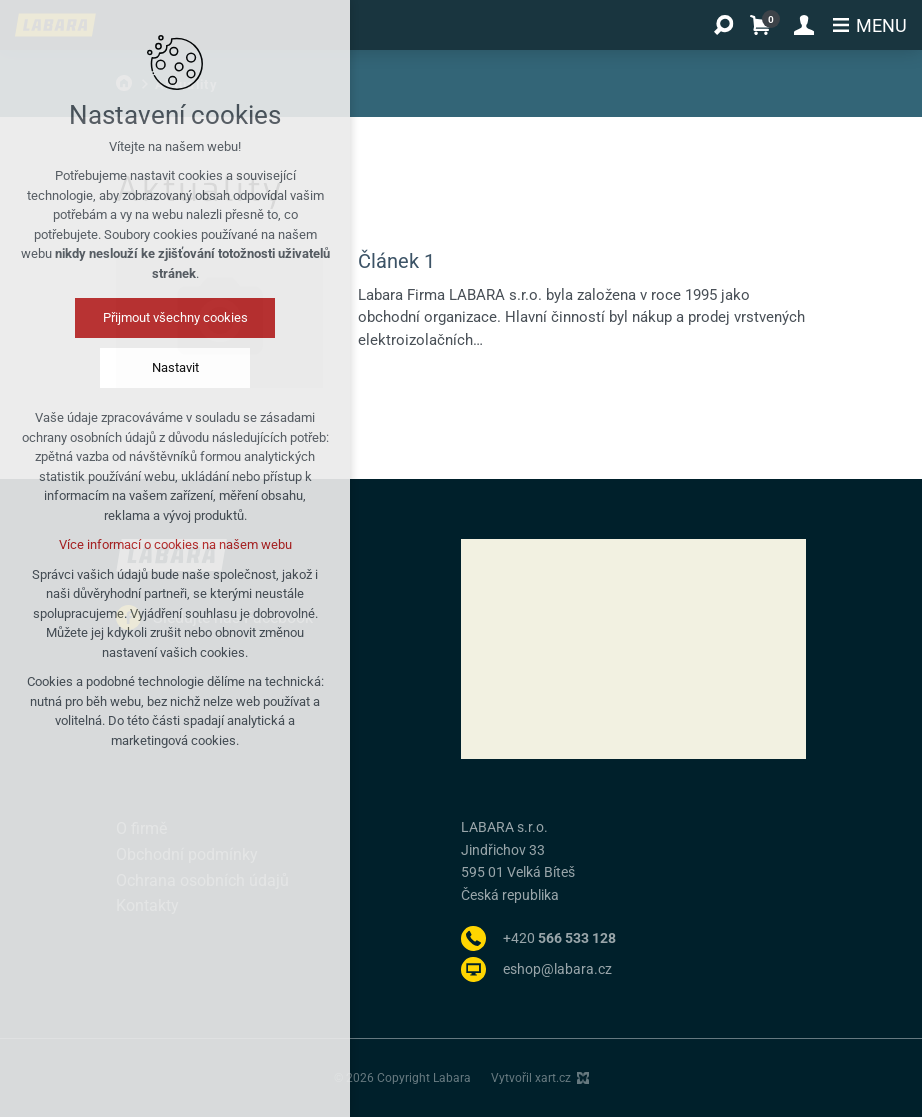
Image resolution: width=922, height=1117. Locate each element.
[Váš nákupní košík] (764, 25)
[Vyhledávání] (723, 25)
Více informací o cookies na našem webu (175, 544)
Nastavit (175, 367)
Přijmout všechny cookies (175, 317)
